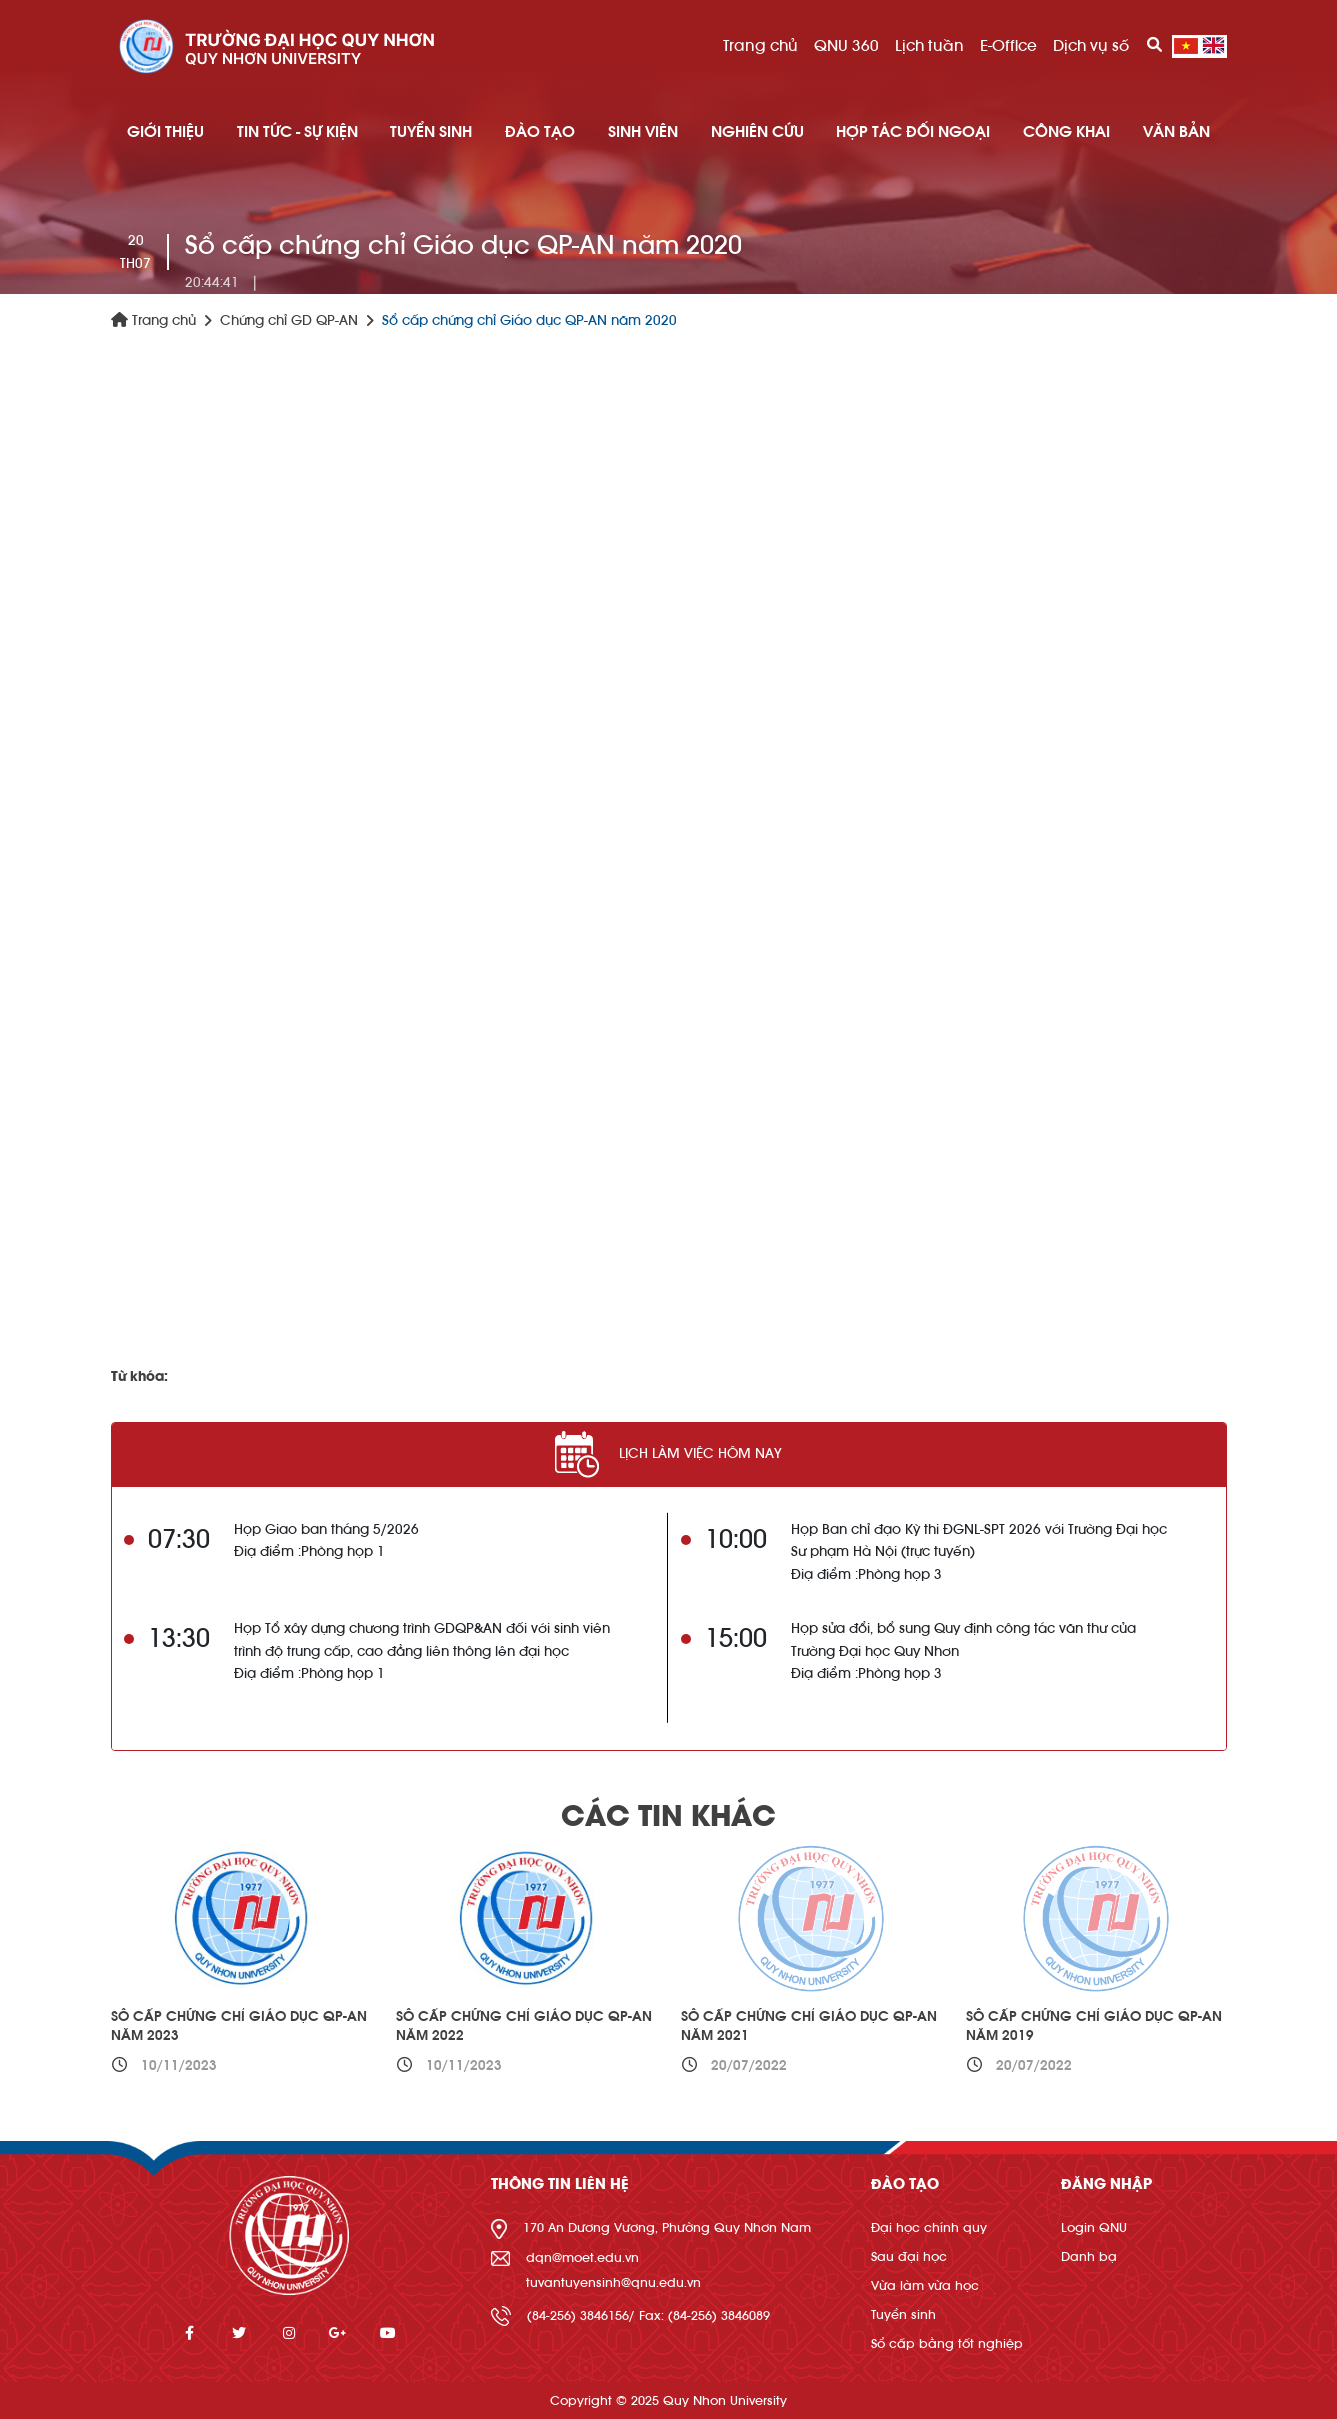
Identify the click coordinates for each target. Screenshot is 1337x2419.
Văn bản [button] (1176, 132)
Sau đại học (909, 2256)
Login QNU (1094, 2227)
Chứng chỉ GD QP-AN (289, 321)
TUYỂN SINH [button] (431, 132)
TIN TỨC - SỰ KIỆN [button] (297, 132)
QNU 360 (846, 46)
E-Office (1008, 46)
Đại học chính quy (929, 2227)
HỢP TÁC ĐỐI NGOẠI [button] (913, 132)
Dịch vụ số (1091, 46)
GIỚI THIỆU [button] (165, 132)
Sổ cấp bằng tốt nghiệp (947, 2343)
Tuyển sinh (903, 2314)
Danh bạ (1089, 2256)
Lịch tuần (929, 46)
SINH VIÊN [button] (643, 132)
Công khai (1066, 132)
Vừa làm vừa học (925, 2285)
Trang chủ (760, 46)
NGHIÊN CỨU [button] (757, 132)
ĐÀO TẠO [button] (540, 132)
